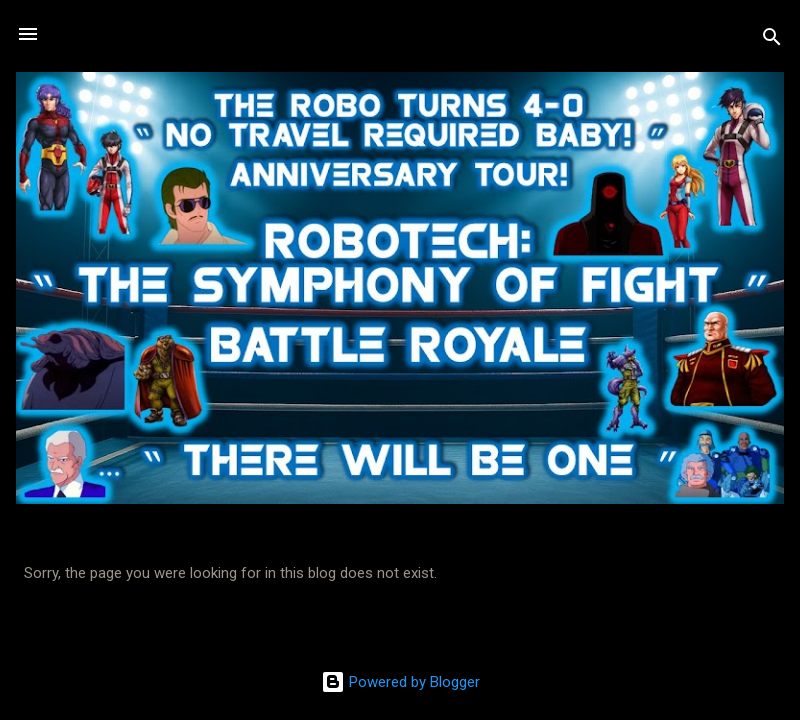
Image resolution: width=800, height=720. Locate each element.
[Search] (772, 40)
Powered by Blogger (400, 682)
